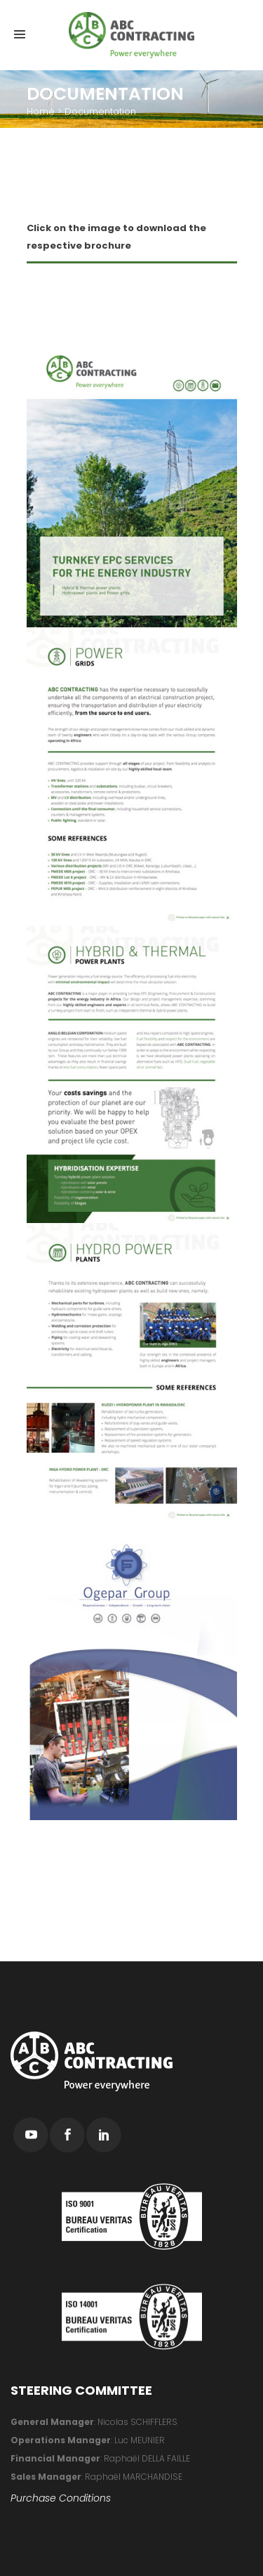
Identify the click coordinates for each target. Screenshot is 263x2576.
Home (41, 111)
